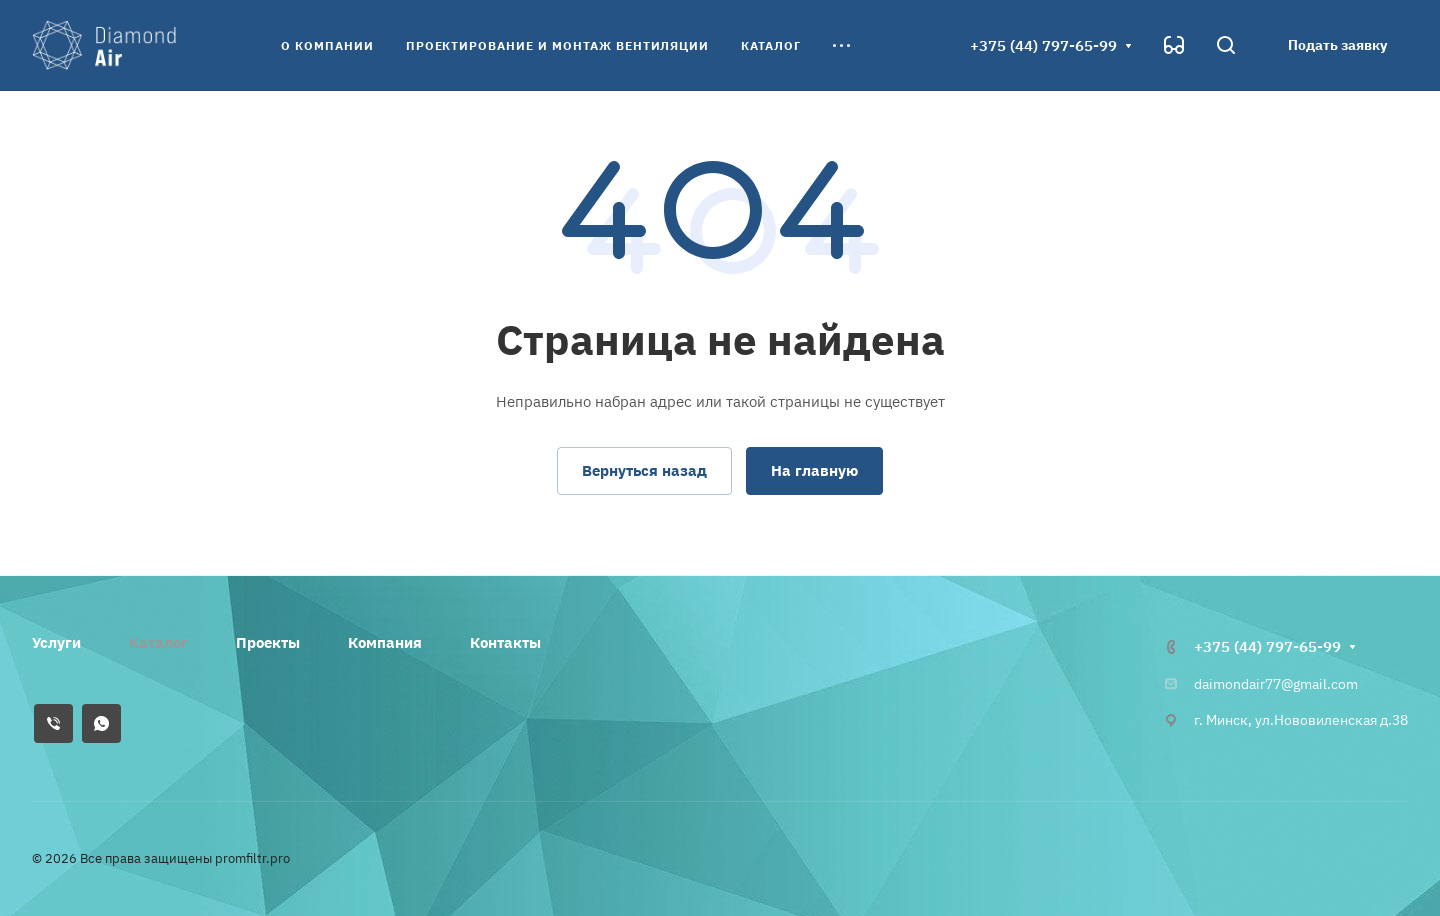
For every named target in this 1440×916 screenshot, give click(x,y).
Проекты (268, 642)
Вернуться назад (644, 470)
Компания (385, 642)
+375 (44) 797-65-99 (1043, 45)
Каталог (158, 642)
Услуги (56, 642)
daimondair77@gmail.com (1276, 684)
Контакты (505, 642)
